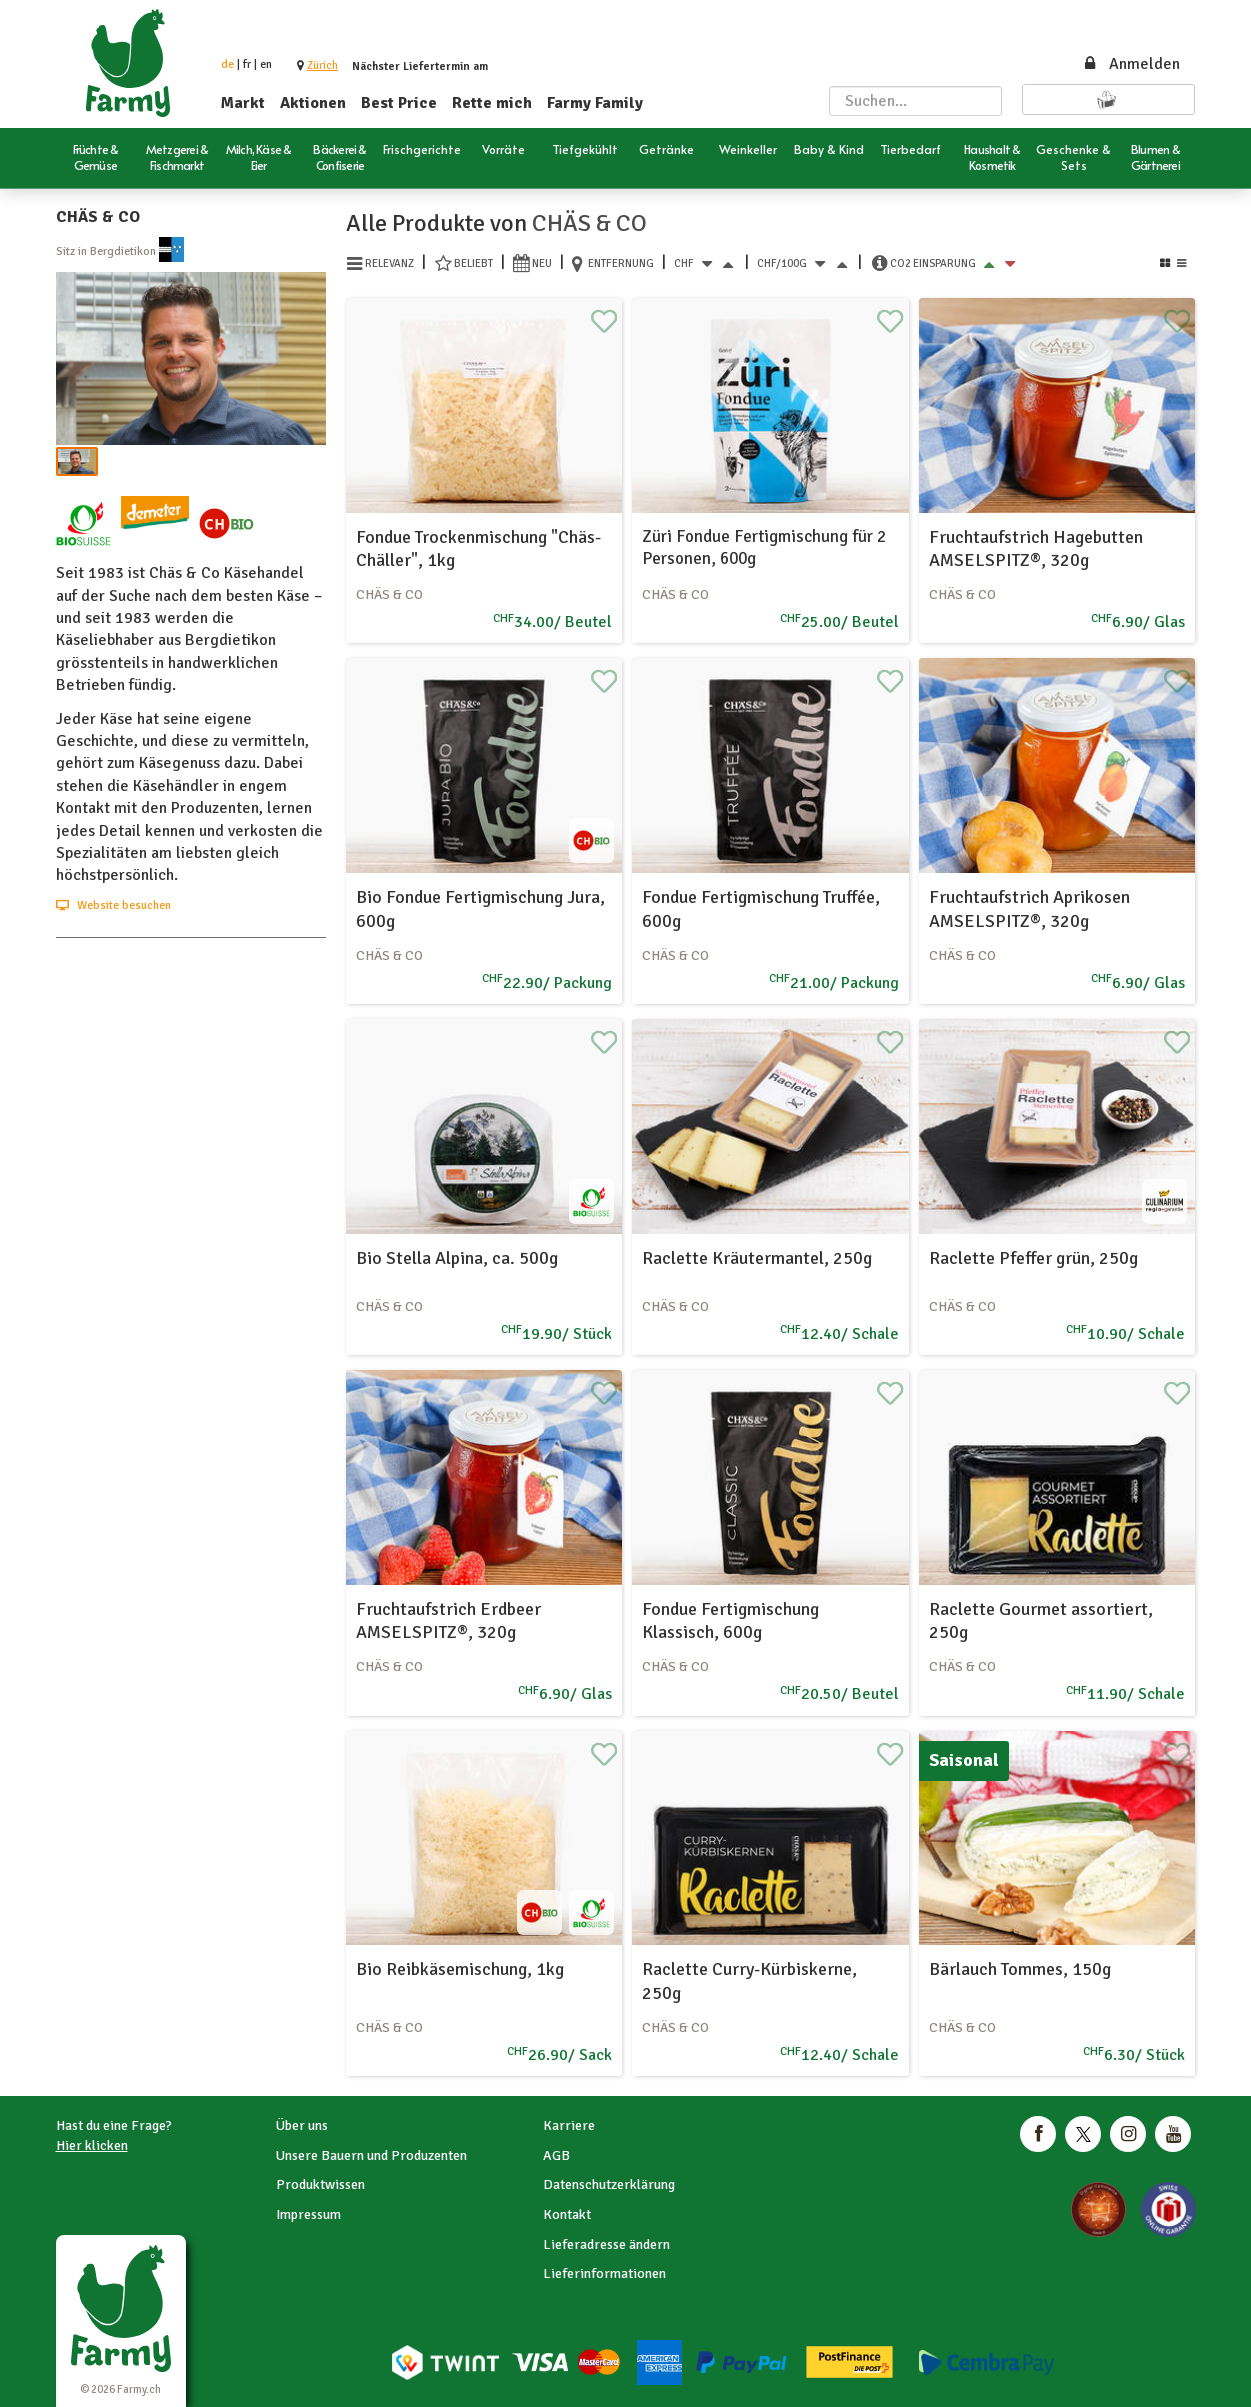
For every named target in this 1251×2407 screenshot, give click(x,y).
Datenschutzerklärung (609, 2184)
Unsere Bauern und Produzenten (371, 2155)
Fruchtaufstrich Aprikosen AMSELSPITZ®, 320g (1029, 908)
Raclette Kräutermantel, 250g (757, 1258)
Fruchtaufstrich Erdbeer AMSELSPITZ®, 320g (448, 1620)
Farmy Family (595, 103)
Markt (243, 103)
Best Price (399, 103)
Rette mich (492, 103)
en (266, 64)
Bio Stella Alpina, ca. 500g (457, 1258)
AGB (556, 2155)
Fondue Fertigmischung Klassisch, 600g (730, 1620)
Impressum (308, 2214)
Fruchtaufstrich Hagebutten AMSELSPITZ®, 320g (1036, 548)
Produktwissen (320, 2184)
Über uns (302, 2125)
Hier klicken (92, 2145)
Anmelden (1131, 64)
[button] (322, 65)
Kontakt (567, 2214)
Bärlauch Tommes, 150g (1020, 1969)
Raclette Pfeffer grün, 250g (1033, 1258)
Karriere (569, 2125)
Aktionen (313, 103)
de (227, 64)
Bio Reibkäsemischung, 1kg (460, 1969)
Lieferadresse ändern (606, 2244)
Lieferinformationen (604, 2273)
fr (247, 64)
